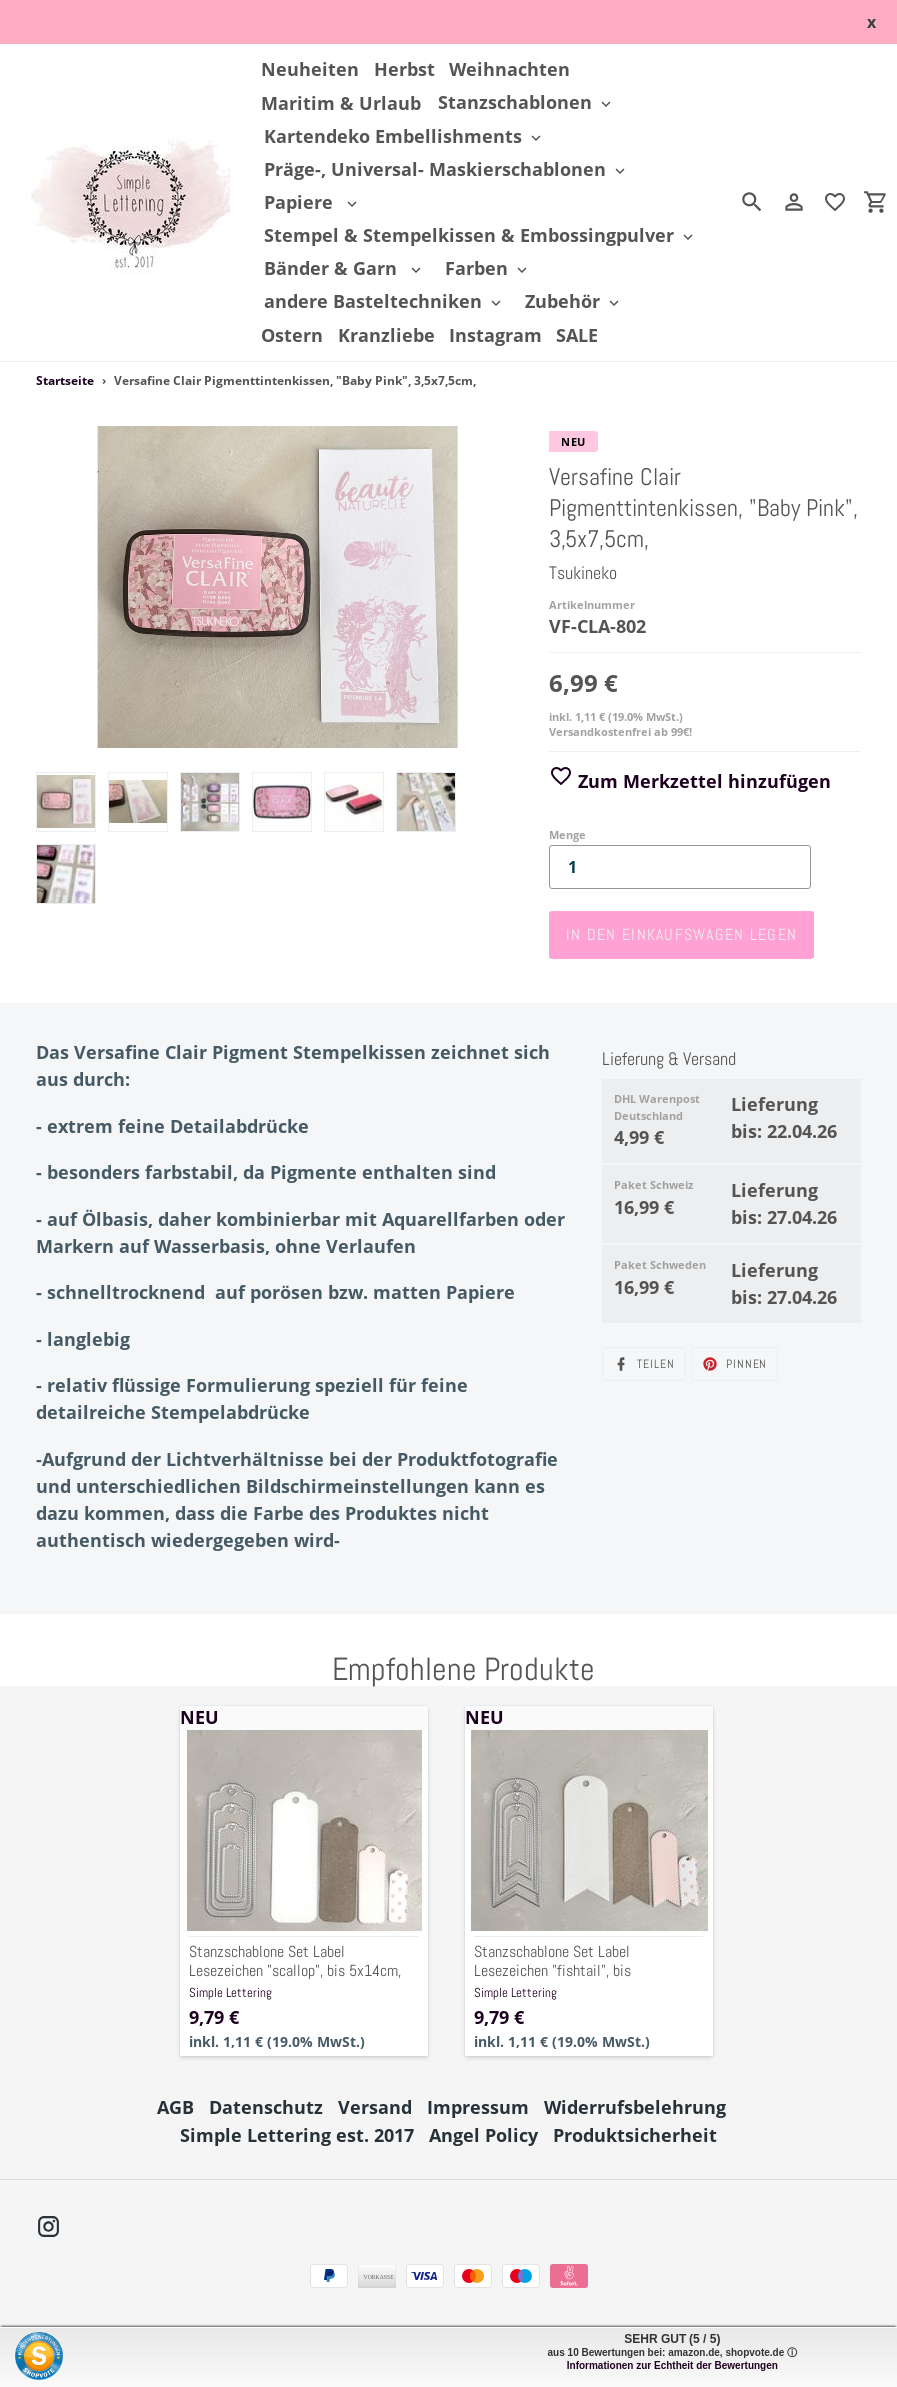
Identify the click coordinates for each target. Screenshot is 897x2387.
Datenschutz (266, 2107)
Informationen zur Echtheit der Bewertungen (672, 2365)
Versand (375, 2107)
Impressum (478, 2107)
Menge (567, 834)
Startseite (65, 380)
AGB (175, 2107)
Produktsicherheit (635, 2135)
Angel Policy (483, 2135)
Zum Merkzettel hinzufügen (690, 781)
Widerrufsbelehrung (635, 2107)
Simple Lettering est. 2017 (297, 2135)
